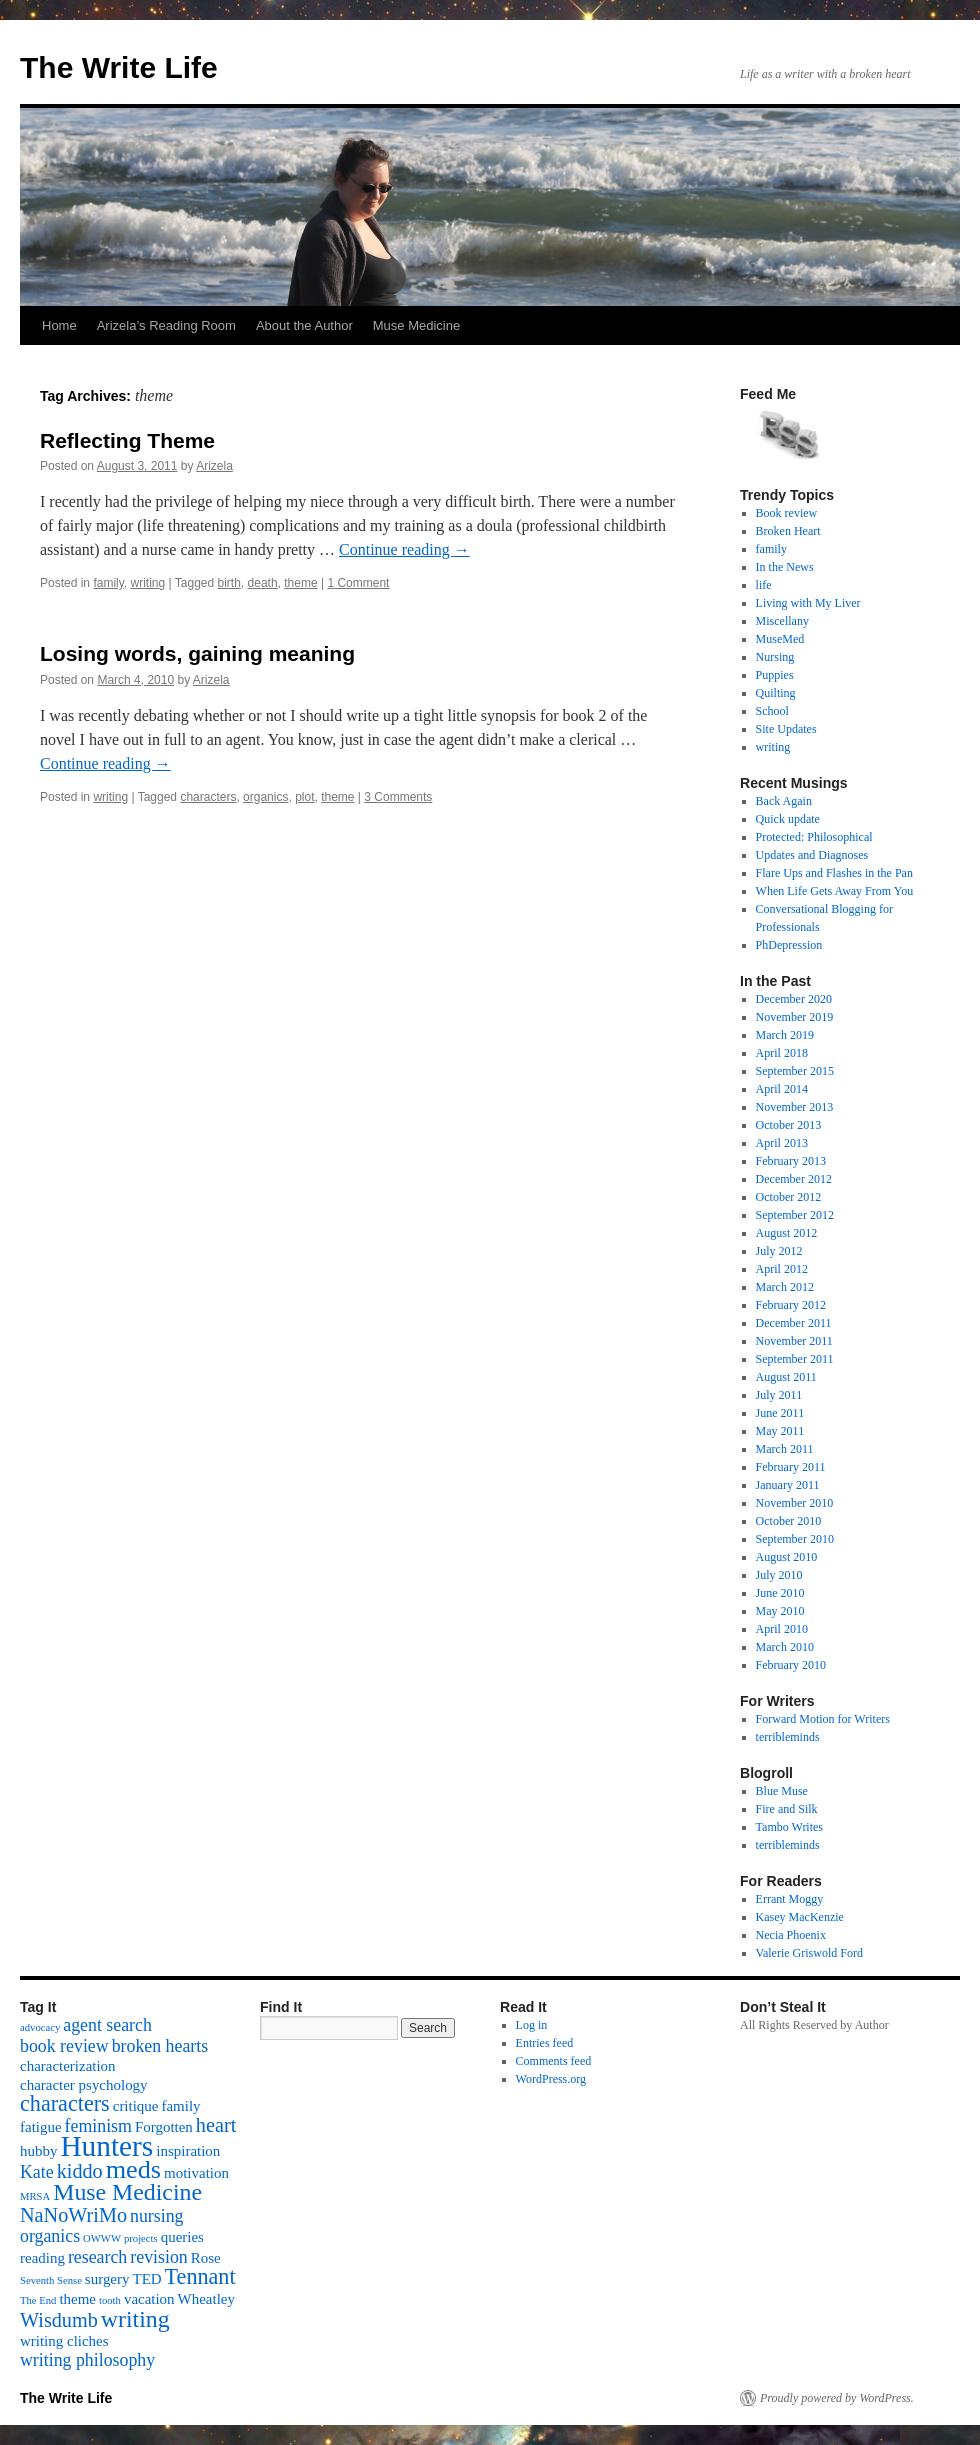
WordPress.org (551, 2079)
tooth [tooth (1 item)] (110, 2300)
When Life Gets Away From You (835, 891)
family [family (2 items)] (180, 2106)
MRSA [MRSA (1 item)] (35, 2196)
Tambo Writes (789, 1827)
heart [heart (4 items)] (216, 2125)
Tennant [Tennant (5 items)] (200, 2276)
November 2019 (795, 1017)
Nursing (775, 657)
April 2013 (782, 1143)
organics (265, 797)
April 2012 (782, 1269)
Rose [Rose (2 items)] (206, 2258)
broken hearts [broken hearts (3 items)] (160, 2046)
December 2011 (794, 1323)
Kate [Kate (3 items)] (37, 2172)
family (108, 583)
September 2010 (795, 1539)
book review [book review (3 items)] (64, 2046)
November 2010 (795, 1503)
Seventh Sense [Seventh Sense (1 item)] (51, 2280)
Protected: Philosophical (814, 837)
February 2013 (791, 1161)
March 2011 (785, 1449)
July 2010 (779, 1575)
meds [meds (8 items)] (133, 2169)
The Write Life (119, 67)
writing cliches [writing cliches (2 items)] (64, 2341)
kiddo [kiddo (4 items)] (80, 2171)
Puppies (775, 675)
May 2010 (780, 1611)
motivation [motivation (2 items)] (196, 2173)
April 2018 (782, 1053)
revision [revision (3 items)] (158, 2257)
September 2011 (795, 1359)
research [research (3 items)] (97, 2257)
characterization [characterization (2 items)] (68, 2066)
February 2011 (791, 1467)
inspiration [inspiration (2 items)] (188, 2151)
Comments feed (554, 2061)
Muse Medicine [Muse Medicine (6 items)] (127, 2192)
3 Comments (398, 797)
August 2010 (787, 1557)
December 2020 (794, 999)
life (764, 585)
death (263, 583)
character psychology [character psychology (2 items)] (84, 2085)
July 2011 (779, 1395)
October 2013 (789, 1125)
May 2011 (780, 1431)
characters (208, 797)
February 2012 (791, 1305)
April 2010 (782, 1629)
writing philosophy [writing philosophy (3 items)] (87, 2360)
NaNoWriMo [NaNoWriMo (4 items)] (73, 2215)
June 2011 (780, 1413)
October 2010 (789, 1521)
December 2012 (794, 1179)
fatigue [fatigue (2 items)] (41, 2127)
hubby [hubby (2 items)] (38, 2151)
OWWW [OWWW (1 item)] (102, 2238)
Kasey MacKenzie (800, 1917)
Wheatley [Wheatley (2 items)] (206, 2299)
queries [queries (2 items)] (182, 2237)
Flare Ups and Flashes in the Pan (834, 873)
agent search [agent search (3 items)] (107, 2025)
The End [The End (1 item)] (38, 2300)
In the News (785, 567)
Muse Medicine (416, 325)
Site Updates (786, 729)
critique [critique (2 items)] (136, 2106)
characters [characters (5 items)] (65, 2103)
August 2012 (787, 1233)
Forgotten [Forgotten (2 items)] (164, 2127)
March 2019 (785, 1035)
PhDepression (789, 945)
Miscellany (782, 621)
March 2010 (785, 1647)
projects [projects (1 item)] (141, 2238)
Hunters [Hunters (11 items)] (106, 2146)
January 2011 (788, 1485)
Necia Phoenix (791, 1935)
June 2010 (780, 1593)
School (772, 711)
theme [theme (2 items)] (77, 2299)
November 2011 (794, 1341)
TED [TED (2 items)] (146, 2279)
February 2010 (791, 1665)
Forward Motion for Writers (823, 1719)
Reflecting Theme (127, 440)
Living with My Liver (808, 603)
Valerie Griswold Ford (809, 1953)
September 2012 (795, 1215)
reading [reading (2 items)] (42, 2258)
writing (148, 583)
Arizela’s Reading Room (166, 325)
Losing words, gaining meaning (197, 653)
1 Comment (358, 583)
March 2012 (785, 1287)
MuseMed (780, 639)
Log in (532, 2025)
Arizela (214, 466)
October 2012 (789, 1197)
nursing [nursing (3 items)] (157, 2216)
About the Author (304, 325)
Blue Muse (782, 1791)
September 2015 (795, 1071)
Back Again (784, 801)
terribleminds (788, 1737)
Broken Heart (788, 531)
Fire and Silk (787, 1809)
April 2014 (782, 1089)
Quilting (776, 693)
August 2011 (786, 1377)
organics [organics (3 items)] (50, 2236)
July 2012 (779, 1251)
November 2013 (795, 1107)
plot (304, 797)
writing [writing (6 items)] (135, 2319)
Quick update (788, 819)
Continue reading (404, 549)
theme (300, 583)
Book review (787, 513)
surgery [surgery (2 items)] (107, 2279)
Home (59, 325)
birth (229, 583)
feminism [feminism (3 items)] (98, 2126)
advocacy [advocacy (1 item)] (40, 2027)
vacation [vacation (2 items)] (149, 2299)
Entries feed (545, 2043)
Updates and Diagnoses (812, 855)
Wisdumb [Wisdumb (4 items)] (59, 2320)
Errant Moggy (790, 1899)
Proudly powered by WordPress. (837, 2398)
